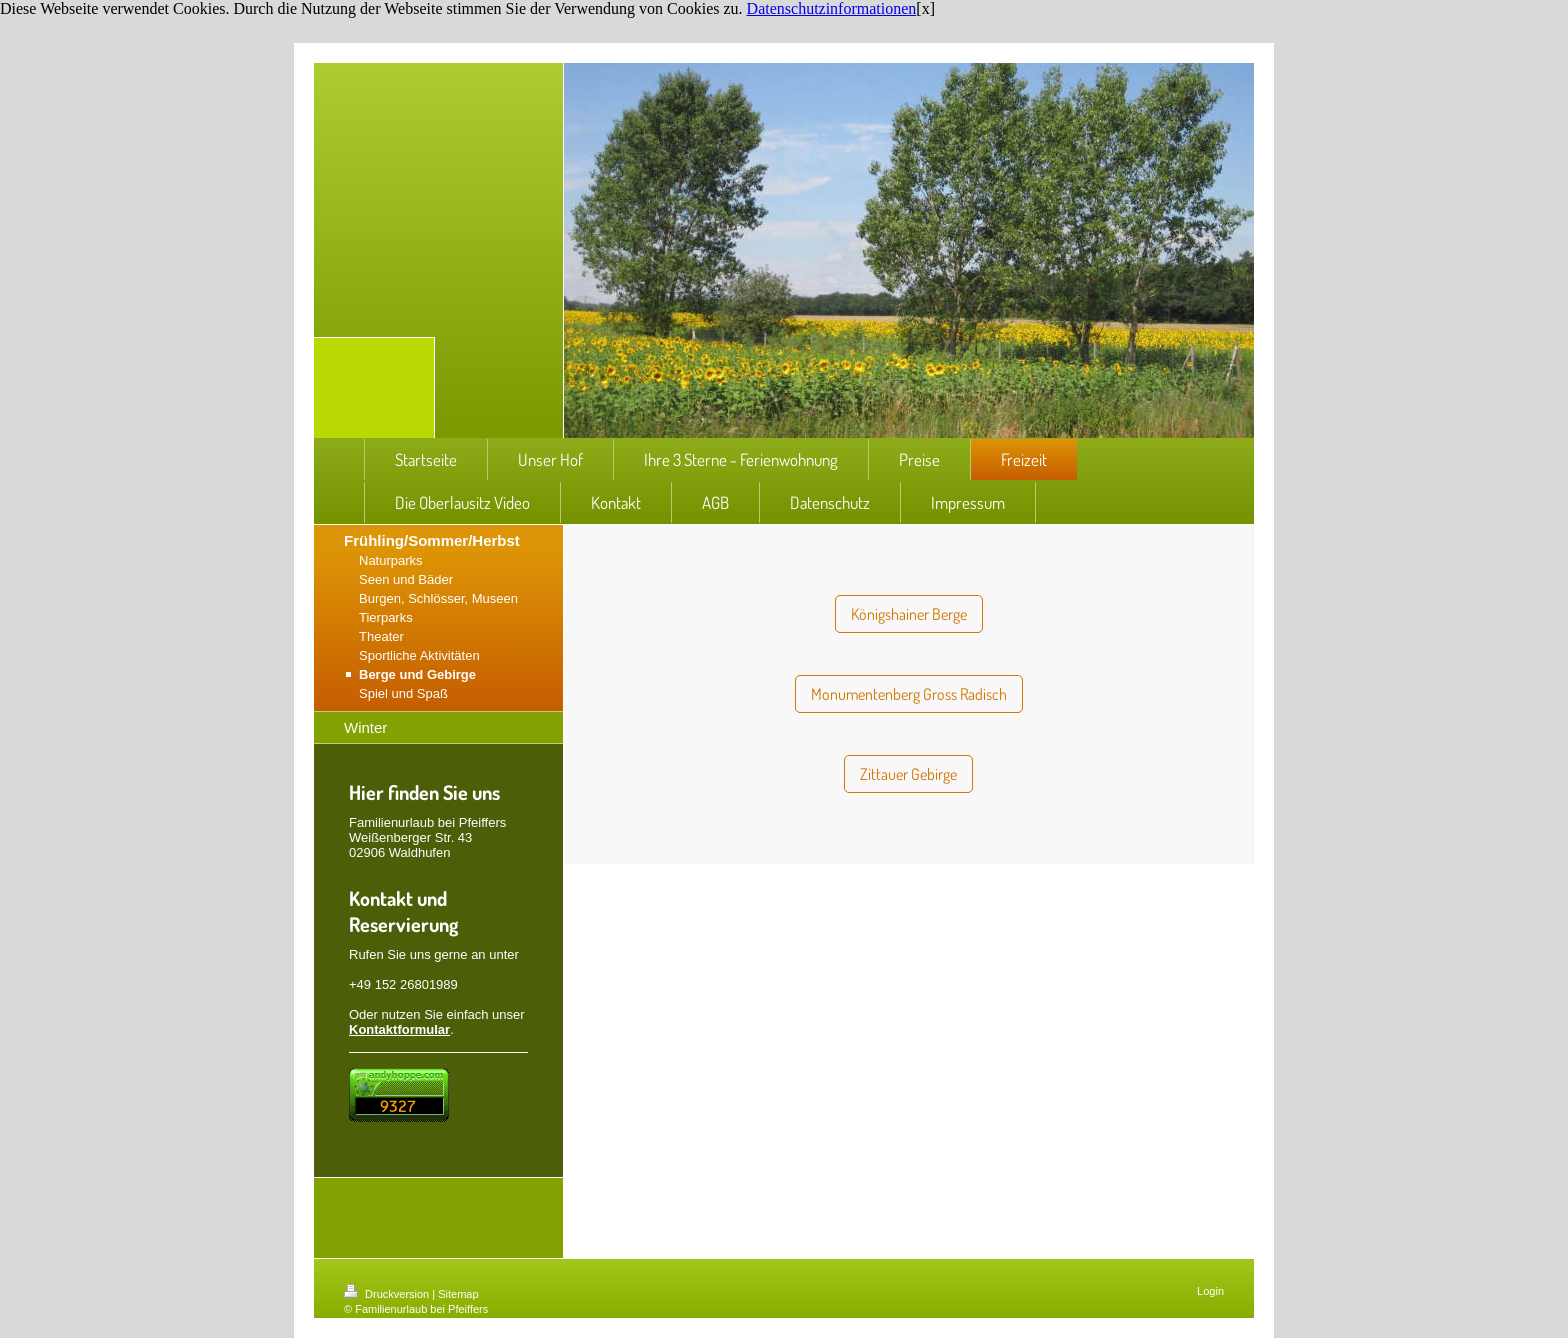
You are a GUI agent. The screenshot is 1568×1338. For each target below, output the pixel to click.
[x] (925, 8)
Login (1210, 1291)
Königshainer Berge (909, 614)
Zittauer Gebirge (908, 774)
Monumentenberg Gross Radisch (909, 694)
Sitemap (458, 1294)
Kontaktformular (399, 1029)
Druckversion (388, 1294)
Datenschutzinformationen (832, 8)
